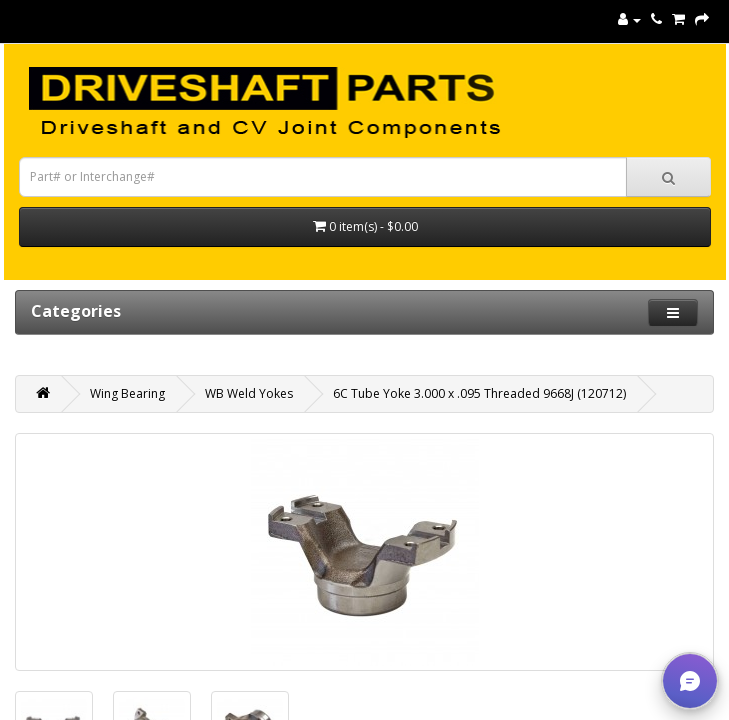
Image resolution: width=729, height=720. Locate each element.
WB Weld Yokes (249, 393)
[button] (690, 681)
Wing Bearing (127, 393)
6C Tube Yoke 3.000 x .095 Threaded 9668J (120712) (479, 393)
